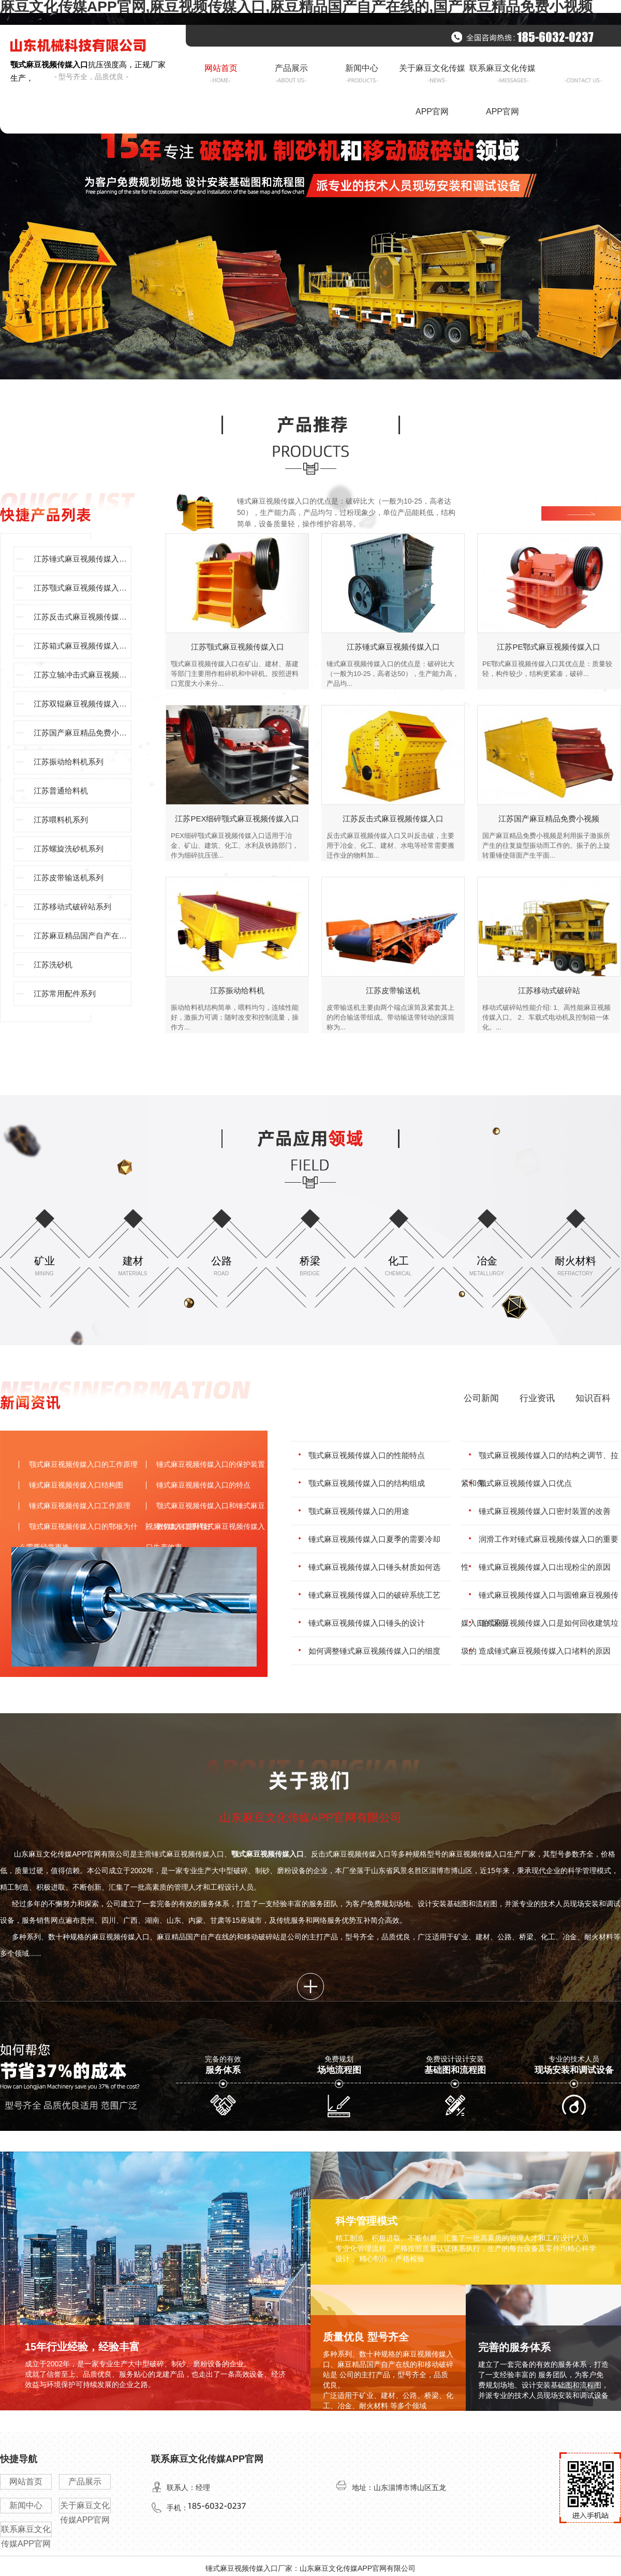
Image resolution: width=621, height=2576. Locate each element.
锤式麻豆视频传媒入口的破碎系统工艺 (374, 1595)
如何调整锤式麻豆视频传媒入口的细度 (374, 1650)
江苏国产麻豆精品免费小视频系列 (82, 732)
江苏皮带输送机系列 (68, 877)
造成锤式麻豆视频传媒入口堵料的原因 (545, 1650)
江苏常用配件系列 (65, 993)
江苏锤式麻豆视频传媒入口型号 (82, 558)
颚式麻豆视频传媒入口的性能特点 (366, 1455)
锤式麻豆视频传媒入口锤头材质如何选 (374, 1567)
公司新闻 (481, 1398)
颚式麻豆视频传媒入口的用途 (358, 1511)
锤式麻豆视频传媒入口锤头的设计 (366, 1622)
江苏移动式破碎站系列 (72, 906)
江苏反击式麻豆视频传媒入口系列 (82, 616)
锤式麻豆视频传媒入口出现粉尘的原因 (545, 1567)
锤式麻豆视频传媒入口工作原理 (79, 1506)
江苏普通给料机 (61, 790)
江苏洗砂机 (53, 964)
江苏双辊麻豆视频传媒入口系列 (82, 703)
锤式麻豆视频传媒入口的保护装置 (210, 1464)
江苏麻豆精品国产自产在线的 (82, 935)
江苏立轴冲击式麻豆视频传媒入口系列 (82, 674)
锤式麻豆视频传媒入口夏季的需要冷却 (374, 1539)
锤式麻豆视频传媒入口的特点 (203, 1485)
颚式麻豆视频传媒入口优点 (525, 1483)
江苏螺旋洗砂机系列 (68, 848)
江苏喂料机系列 (61, 819)
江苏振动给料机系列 (68, 761)
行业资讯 (537, 1398)
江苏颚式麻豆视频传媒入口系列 (82, 587)
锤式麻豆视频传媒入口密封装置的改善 (545, 1511)
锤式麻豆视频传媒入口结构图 (76, 1485)
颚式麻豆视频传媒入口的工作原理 (83, 1464)
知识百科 (593, 1398)
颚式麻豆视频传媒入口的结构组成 (366, 1483)
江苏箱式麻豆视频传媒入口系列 (82, 645)
